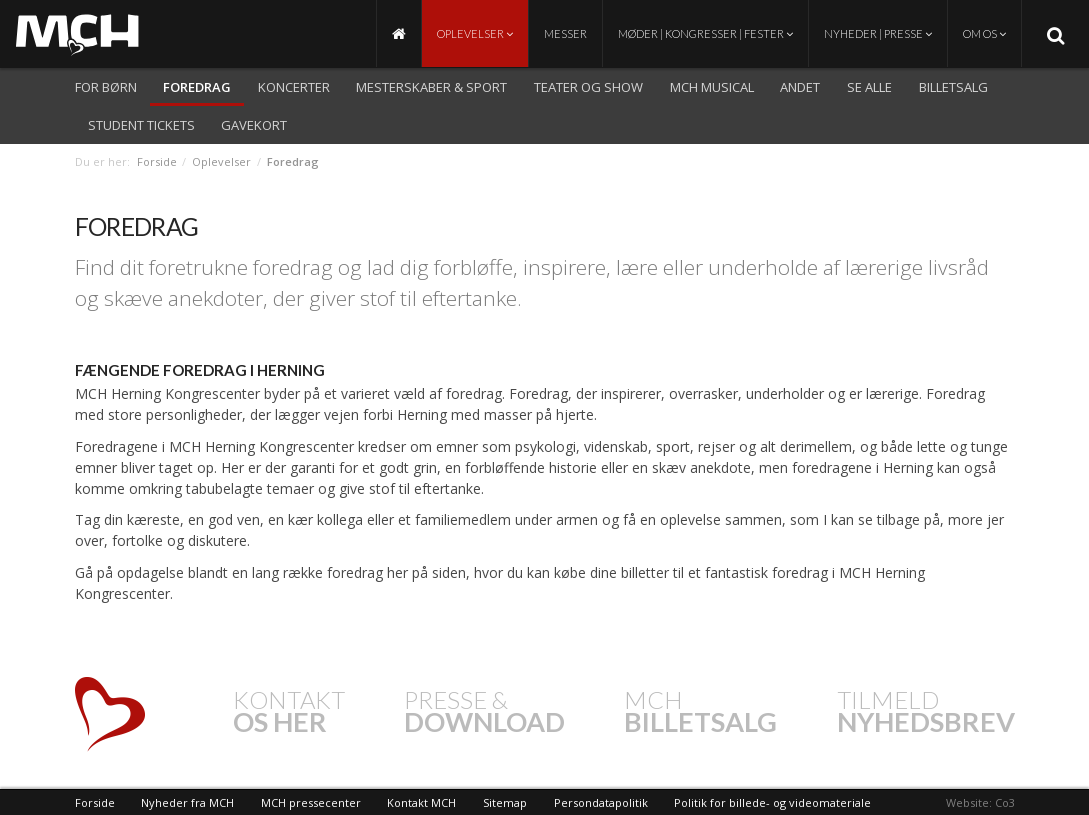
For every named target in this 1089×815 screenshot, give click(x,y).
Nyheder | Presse (878, 33)
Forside (157, 161)
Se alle (869, 87)
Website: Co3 (980, 802)
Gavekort (254, 125)
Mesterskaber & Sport (431, 87)
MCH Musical (712, 87)
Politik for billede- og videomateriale (772, 802)
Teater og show (588, 87)
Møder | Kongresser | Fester (705, 33)
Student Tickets (141, 125)
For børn (106, 87)
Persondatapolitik (601, 802)
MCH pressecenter (311, 802)
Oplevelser (475, 33)
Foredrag (197, 87)
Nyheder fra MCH (187, 802)
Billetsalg (953, 87)
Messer (565, 33)
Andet (800, 87)
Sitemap (505, 802)
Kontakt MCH (421, 802)
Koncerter (294, 87)
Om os (984, 33)
